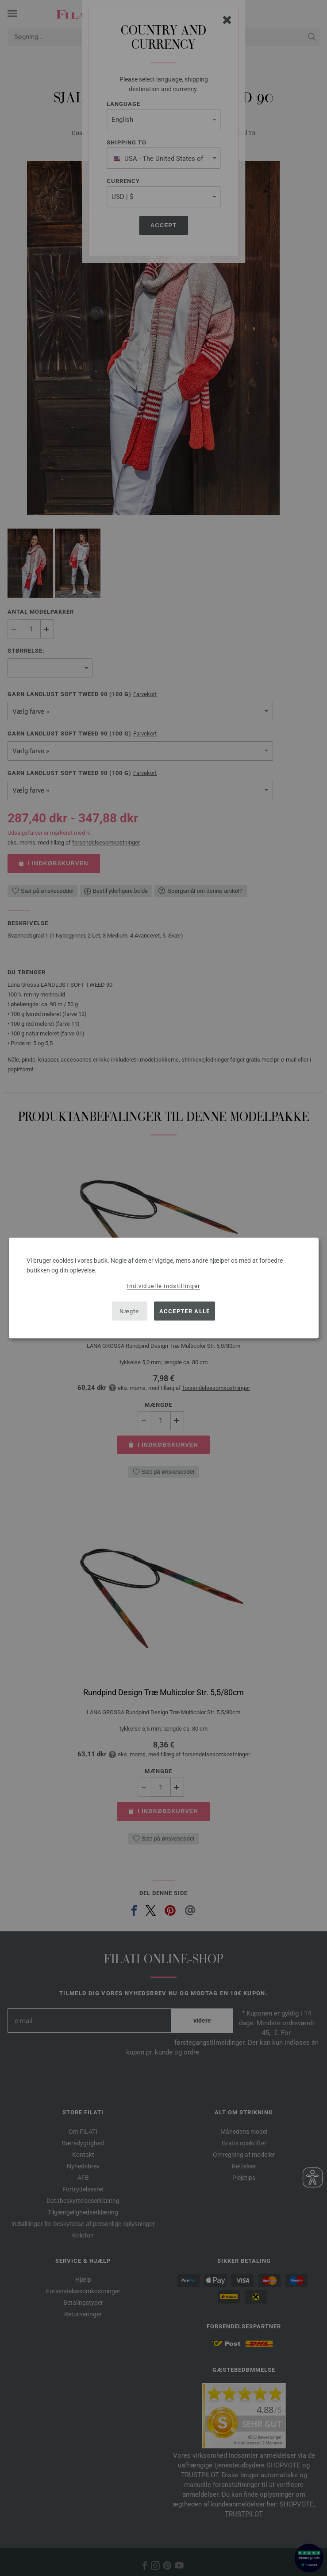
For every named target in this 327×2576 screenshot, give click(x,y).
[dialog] (164, 1288)
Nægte (129, 1310)
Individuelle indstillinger (163, 1286)
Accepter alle (184, 1310)
